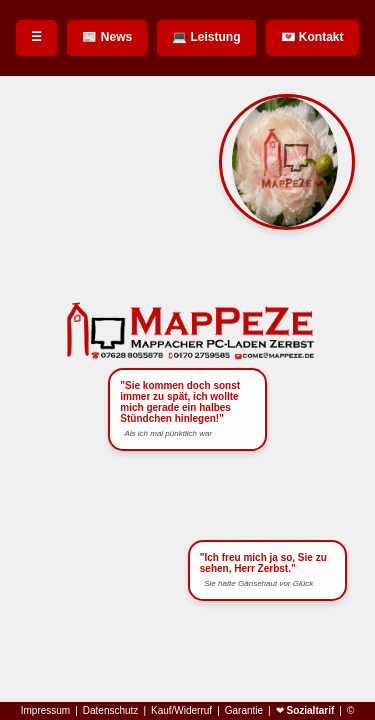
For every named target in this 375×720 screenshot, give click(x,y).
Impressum (45, 711)
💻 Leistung (206, 37)
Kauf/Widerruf (181, 711)
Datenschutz (111, 711)
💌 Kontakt (312, 37)
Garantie (244, 711)
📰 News (107, 37)
